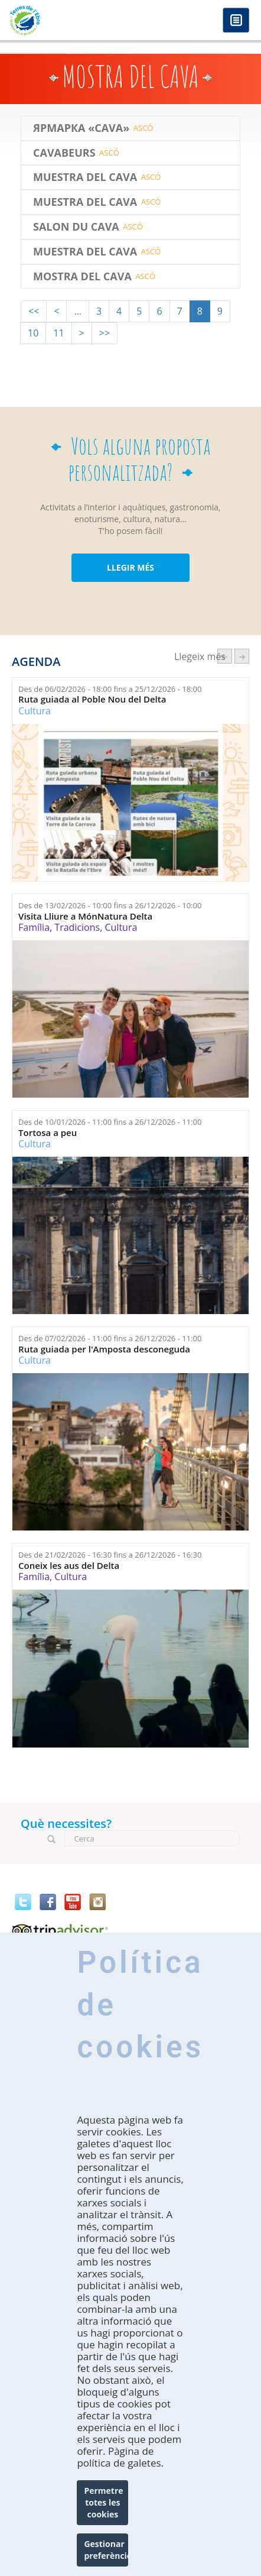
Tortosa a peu (47, 1133)
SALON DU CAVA (76, 227)
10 (33, 332)
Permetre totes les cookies (103, 2502)
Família (34, 927)
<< (33, 311)
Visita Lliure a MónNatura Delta (85, 916)
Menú (236, 21)
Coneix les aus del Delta (68, 1566)
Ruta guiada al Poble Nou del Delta (92, 699)
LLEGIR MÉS (130, 567)
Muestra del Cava (85, 177)
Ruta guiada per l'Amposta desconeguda (104, 1349)
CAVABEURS (64, 153)
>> (104, 332)
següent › (241, 656)
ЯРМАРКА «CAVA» (81, 128)
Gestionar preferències (106, 2549)
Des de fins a (109, 689)
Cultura (34, 710)
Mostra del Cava (82, 277)
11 (58, 332)
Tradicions (77, 927)
